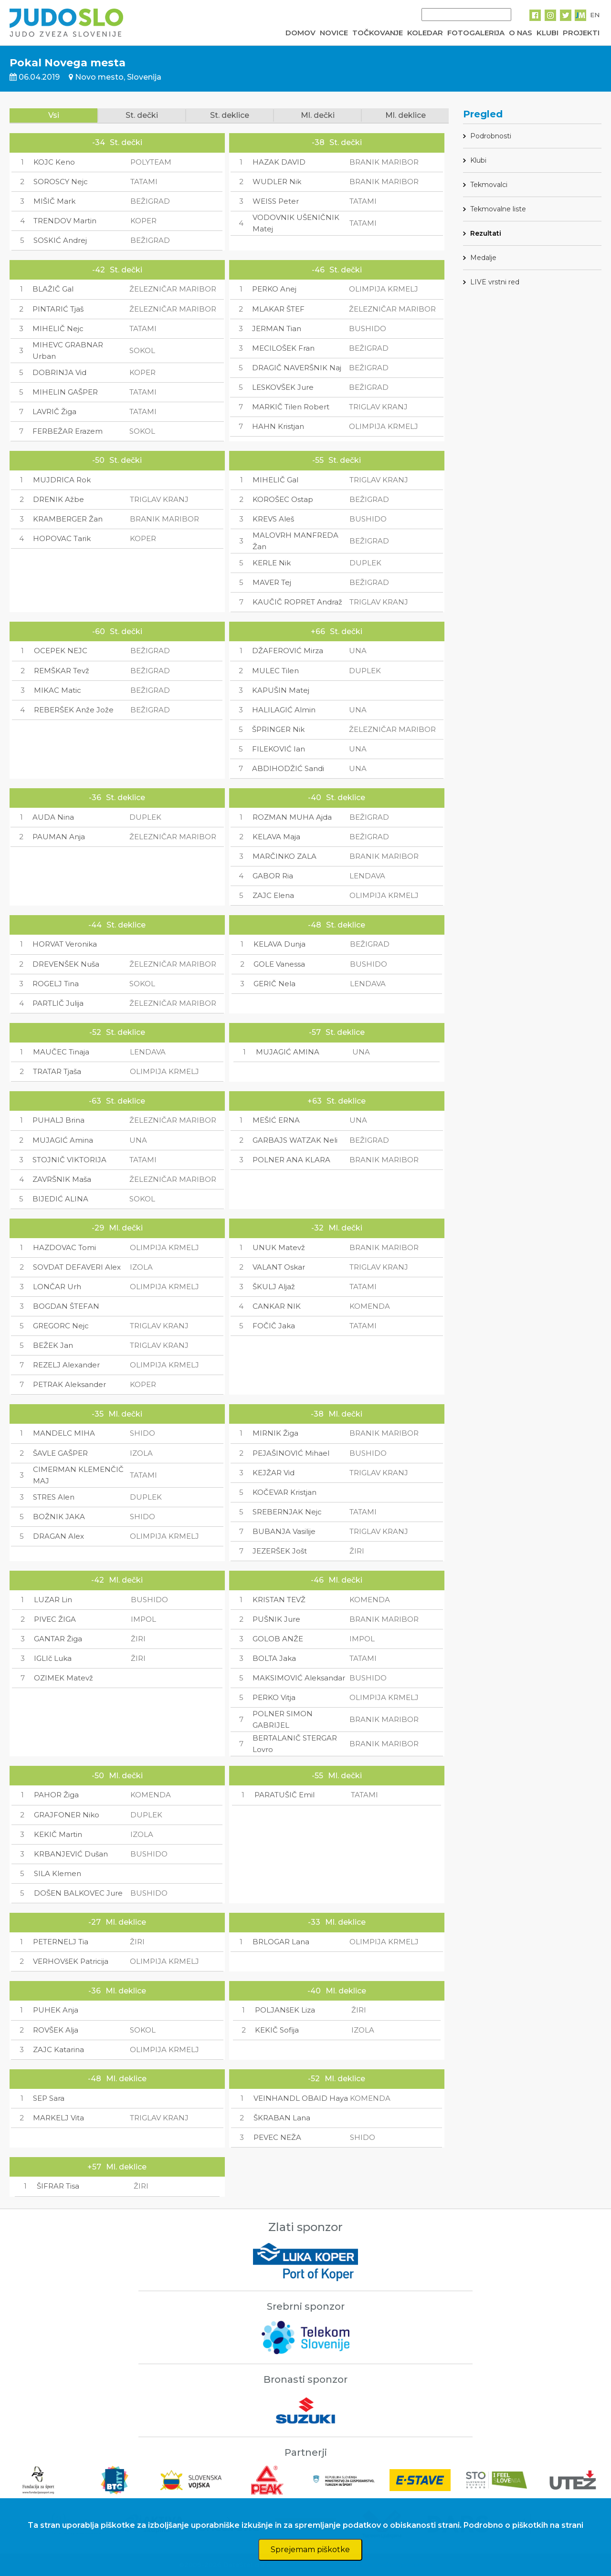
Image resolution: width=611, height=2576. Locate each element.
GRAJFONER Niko (66, 1814)
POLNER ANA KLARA (291, 1159)
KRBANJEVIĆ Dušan (71, 1853)
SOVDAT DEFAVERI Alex (77, 1267)
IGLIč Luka (53, 1658)
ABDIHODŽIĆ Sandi (288, 768)
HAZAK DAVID (279, 162)
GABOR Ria (273, 875)
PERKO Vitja (274, 1697)
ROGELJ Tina (55, 983)
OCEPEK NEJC (60, 650)
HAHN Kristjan (278, 426)
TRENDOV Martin (64, 220)
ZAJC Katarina (58, 2049)
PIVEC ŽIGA (55, 1619)
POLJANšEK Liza (285, 2009)
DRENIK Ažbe (58, 499)
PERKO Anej (274, 288)
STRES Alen (53, 1497)
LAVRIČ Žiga (54, 411)
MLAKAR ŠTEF (278, 308)
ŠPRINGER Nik (278, 729)
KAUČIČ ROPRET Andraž (297, 601)
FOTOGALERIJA (476, 32)
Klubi (478, 160)
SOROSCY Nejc (60, 181)
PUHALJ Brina (58, 1120)
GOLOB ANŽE (278, 1638)
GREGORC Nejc (61, 1325)
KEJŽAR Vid (274, 1472)
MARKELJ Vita (58, 2117)
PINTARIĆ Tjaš (58, 308)
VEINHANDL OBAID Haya (300, 2098)
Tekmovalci (488, 184)
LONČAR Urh (57, 1286)
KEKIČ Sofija (277, 2029)
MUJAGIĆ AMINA (287, 1051)
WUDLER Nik (277, 181)
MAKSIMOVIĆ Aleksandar (299, 1677)
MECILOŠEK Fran (283, 348)
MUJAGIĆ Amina (62, 1140)
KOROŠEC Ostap (283, 499)
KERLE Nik (272, 562)
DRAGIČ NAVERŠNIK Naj (296, 367)
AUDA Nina (53, 817)
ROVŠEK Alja (55, 2029)
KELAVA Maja (276, 836)
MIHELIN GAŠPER (65, 391)
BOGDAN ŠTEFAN (66, 1306)
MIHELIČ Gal (275, 479)
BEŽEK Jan (53, 1345)
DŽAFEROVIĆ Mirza (287, 650)
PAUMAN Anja (58, 836)
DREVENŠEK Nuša (65, 964)
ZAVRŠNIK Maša (61, 1179)
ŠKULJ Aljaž (274, 1286)
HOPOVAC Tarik (62, 538)
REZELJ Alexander (66, 1364)
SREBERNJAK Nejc (287, 1511)
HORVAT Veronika (64, 944)
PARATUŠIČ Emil (284, 1794)
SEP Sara (48, 2098)
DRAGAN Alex (58, 1536)
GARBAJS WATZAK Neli (295, 1140)
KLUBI (547, 32)
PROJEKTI (581, 32)
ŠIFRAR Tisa (58, 2185)
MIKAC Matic (57, 690)
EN (595, 15)
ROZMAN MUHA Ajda (292, 817)
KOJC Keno (54, 162)
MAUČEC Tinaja (61, 1051)
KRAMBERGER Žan (68, 518)
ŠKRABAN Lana (281, 2117)
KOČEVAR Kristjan (284, 1492)
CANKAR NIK (277, 1306)
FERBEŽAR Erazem (67, 431)
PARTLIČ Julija (58, 1003)
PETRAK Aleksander (69, 1384)
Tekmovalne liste (498, 209)
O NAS (520, 32)
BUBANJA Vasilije (284, 1531)
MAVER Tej (272, 582)
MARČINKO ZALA (284, 856)
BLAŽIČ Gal (53, 288)
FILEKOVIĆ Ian (278, 748)
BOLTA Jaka (274, 1658)
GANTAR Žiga (58, 1638)
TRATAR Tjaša (57, 1071)
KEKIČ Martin (58, 1834)
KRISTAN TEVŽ (279, 1599)
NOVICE (334, 32)
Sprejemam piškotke (310, 2549)
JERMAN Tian (276, 328)
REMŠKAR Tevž (61, 670)
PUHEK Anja (55, 2009)
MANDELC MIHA (64, 1433)
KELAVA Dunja (279, 944)
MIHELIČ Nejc (58, 328)
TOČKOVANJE (377, 32)
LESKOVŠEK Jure (283, 387)
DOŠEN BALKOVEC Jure (78, 1893)
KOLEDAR (425, 32)
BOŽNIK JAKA (59, 1516)
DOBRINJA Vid (59, 372)
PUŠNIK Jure (276, 1619)
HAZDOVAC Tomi (64, 1247)
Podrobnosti (490, 136)
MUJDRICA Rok (62, 479)
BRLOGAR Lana (281, 1941)
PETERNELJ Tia (60, 1941)
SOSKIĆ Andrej (60, 240)
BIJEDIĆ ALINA (60, 1198)
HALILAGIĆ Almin (284, 709)
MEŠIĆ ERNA (276, 1120)
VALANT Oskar (279, 1267)
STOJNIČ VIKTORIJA (69, 1159)
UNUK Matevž (279, 1247)
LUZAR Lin (53, 1599)
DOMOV (300, 32)
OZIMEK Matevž (63, 1677)
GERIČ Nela (274, 983)
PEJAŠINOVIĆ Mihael (291, 1453)
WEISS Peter (276, 201)
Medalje (483, 257)
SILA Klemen (57, 1873)
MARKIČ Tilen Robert (290, 406)
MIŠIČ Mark (54, 201)
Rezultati (485, 233)
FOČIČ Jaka (274, 1325)
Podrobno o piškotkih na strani (523, 2525)
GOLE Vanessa (279, 964)
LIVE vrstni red (494, 282)
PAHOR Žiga (56, 1794)
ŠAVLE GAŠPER (60, 1453)
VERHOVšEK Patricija (70, 1961)
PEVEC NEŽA (277, 2137)
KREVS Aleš (273, 518)
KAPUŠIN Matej (280, 690)
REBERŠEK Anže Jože (74, 709)
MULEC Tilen (275, 670)
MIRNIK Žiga (275, 1433)
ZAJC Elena (273, 895)
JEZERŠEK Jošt (280, 1550)
